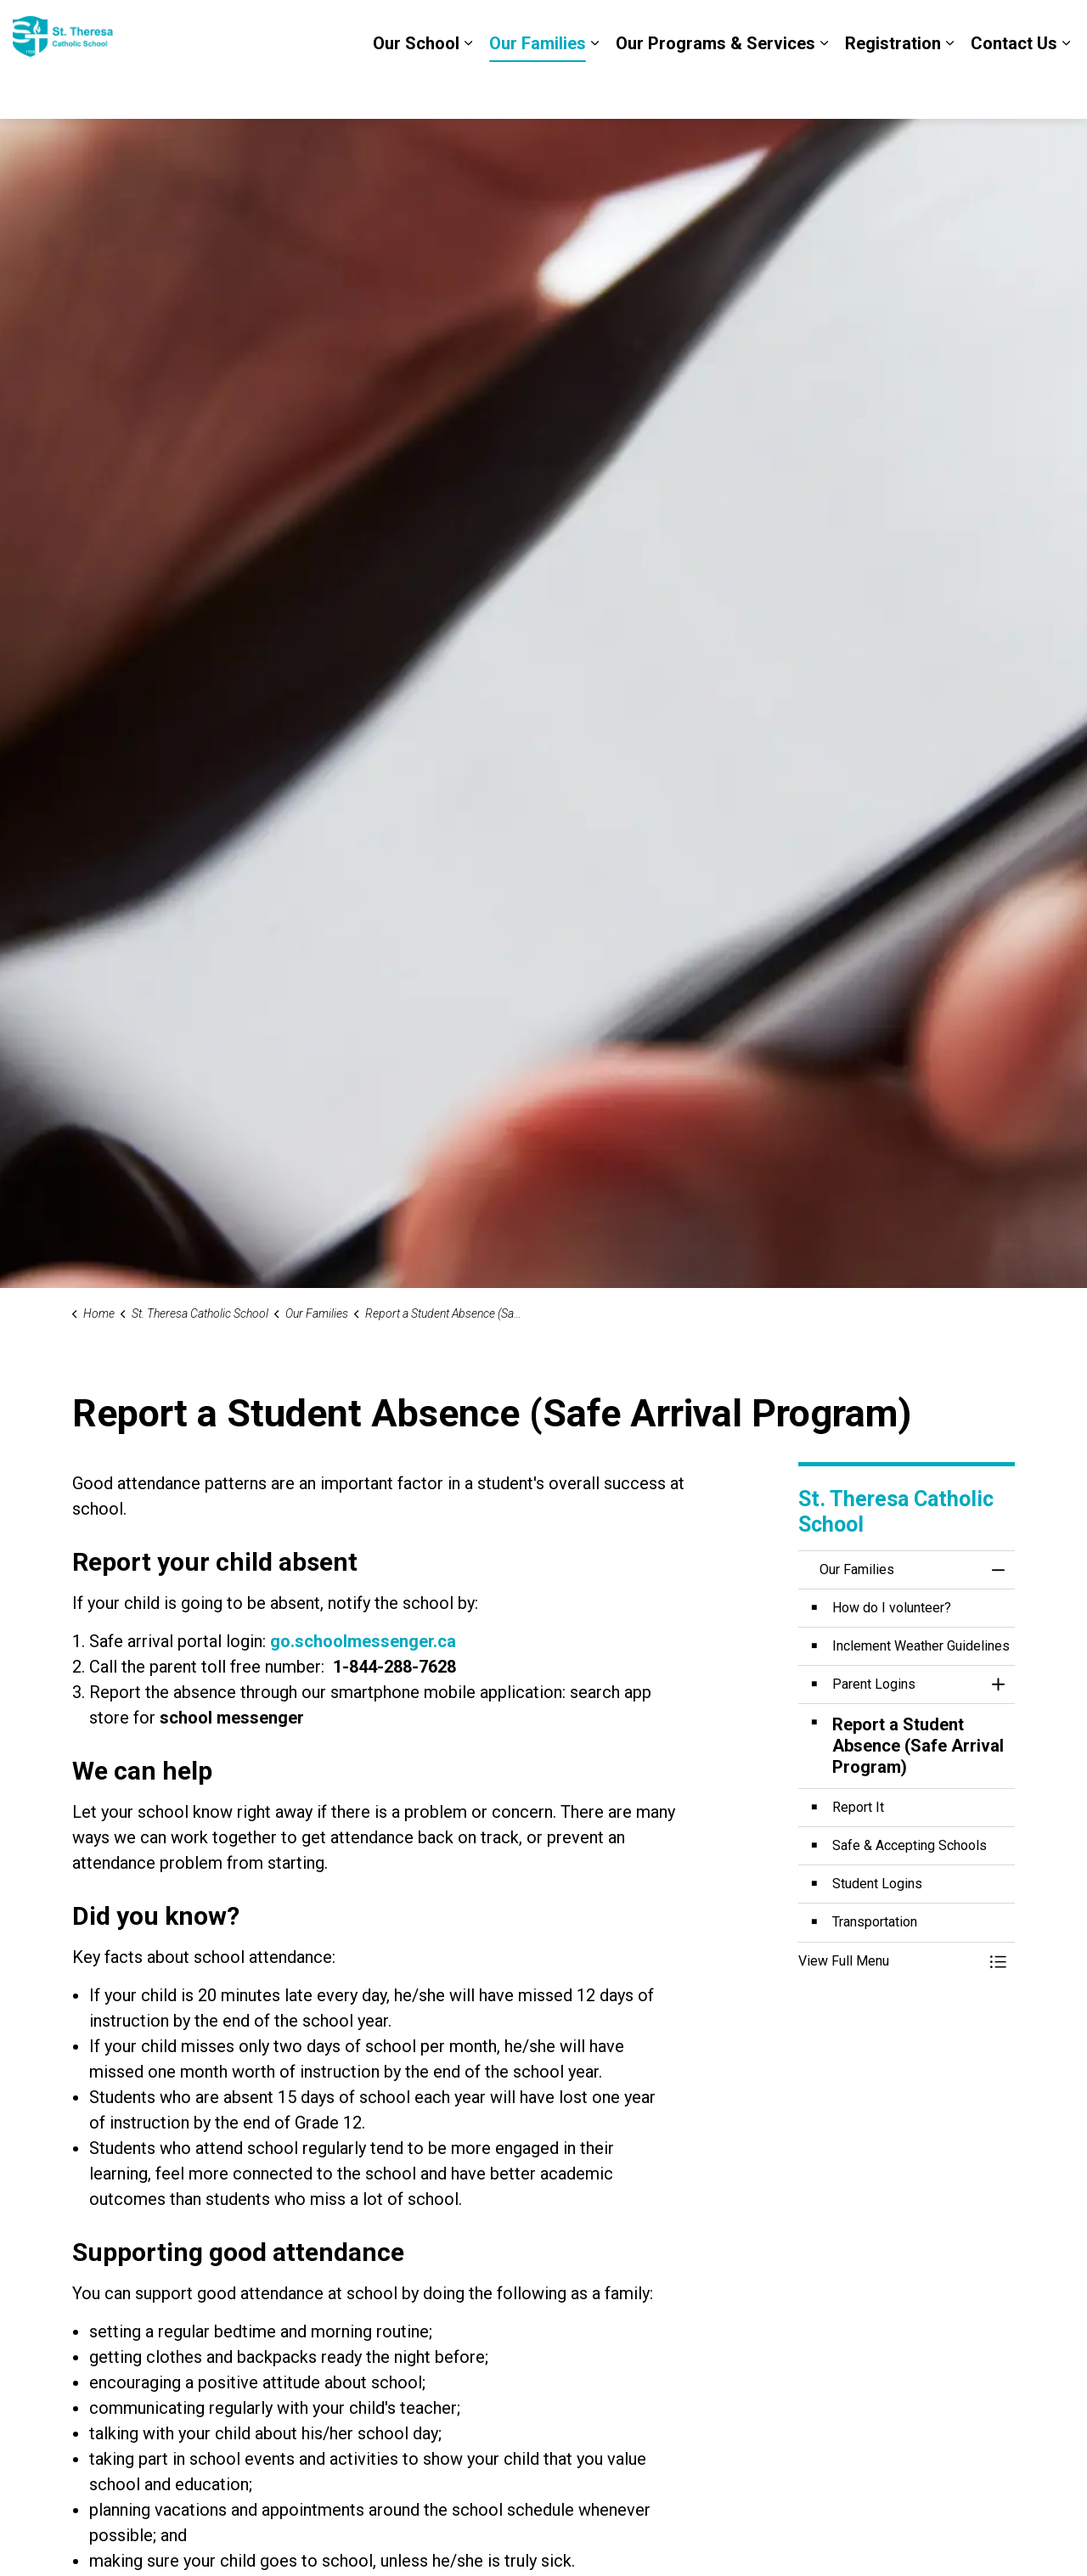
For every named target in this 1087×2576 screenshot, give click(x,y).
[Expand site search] (1057, 29)
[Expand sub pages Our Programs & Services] (823, 89)
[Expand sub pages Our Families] (594, 89)
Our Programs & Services (715, 89)
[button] (889, 1961)
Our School (416, 89)
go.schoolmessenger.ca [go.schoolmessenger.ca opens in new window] (363, 1641)
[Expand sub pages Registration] (949, 89)
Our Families (537, 89)
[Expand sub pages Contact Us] (1065, 89)
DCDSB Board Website (951, 29)
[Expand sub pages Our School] (467, 89)
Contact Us (1014, 89)
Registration (893, 89)
